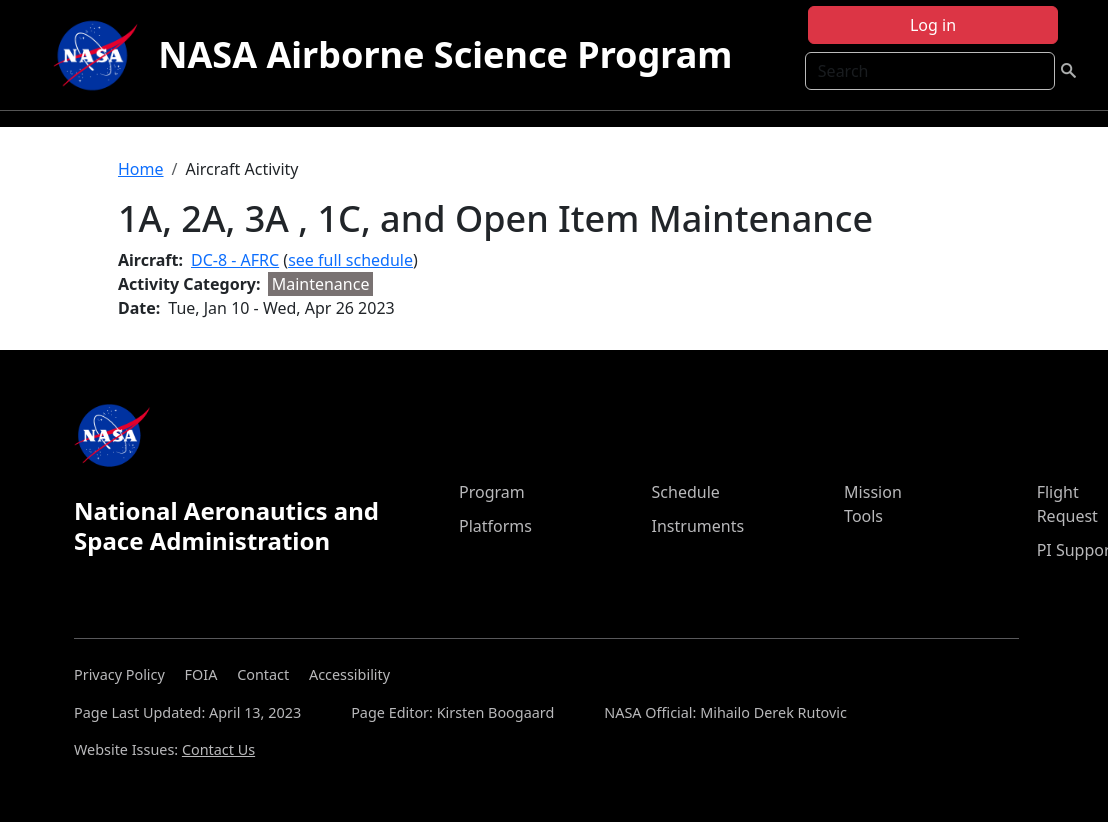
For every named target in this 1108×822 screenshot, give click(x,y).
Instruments (698, 526)
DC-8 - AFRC (235, 260)
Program (492, 492)
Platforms (495, 526)
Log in (933, 25)
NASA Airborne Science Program (445, 54)
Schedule (686, 492)
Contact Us (218, 749)
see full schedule (350, 260)
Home (141, 169)
